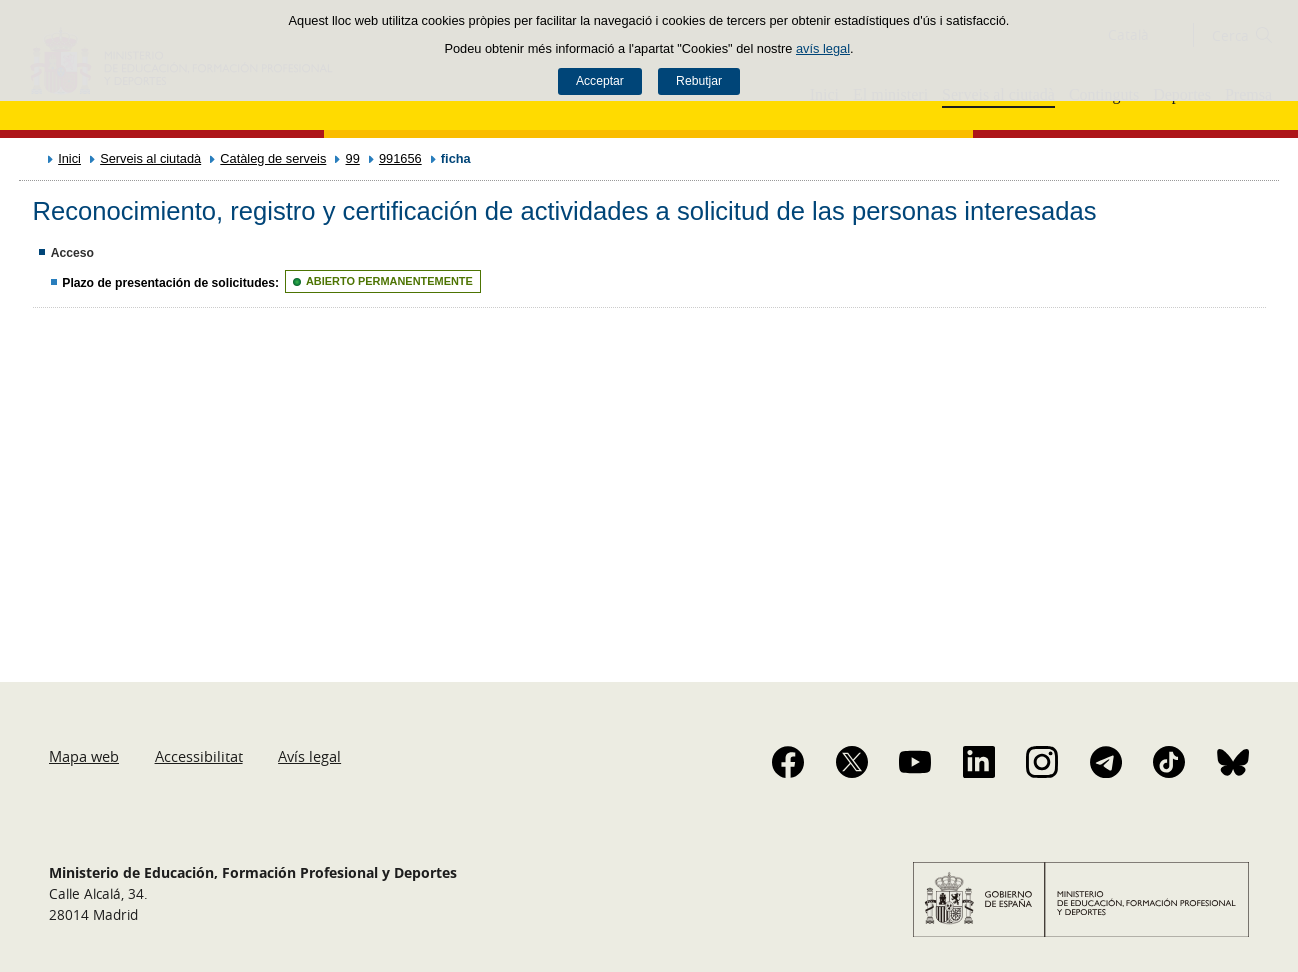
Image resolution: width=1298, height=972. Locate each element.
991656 (400, 158)
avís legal (823, 48)
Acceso (72, 253)
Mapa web (84, 756)
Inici (69, 158)
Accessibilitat (199, 756)
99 (353, 158)
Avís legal (309, 756)
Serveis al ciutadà (150, 158)
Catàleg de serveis (273, 158)
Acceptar (600, 81)
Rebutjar (699, 81)
